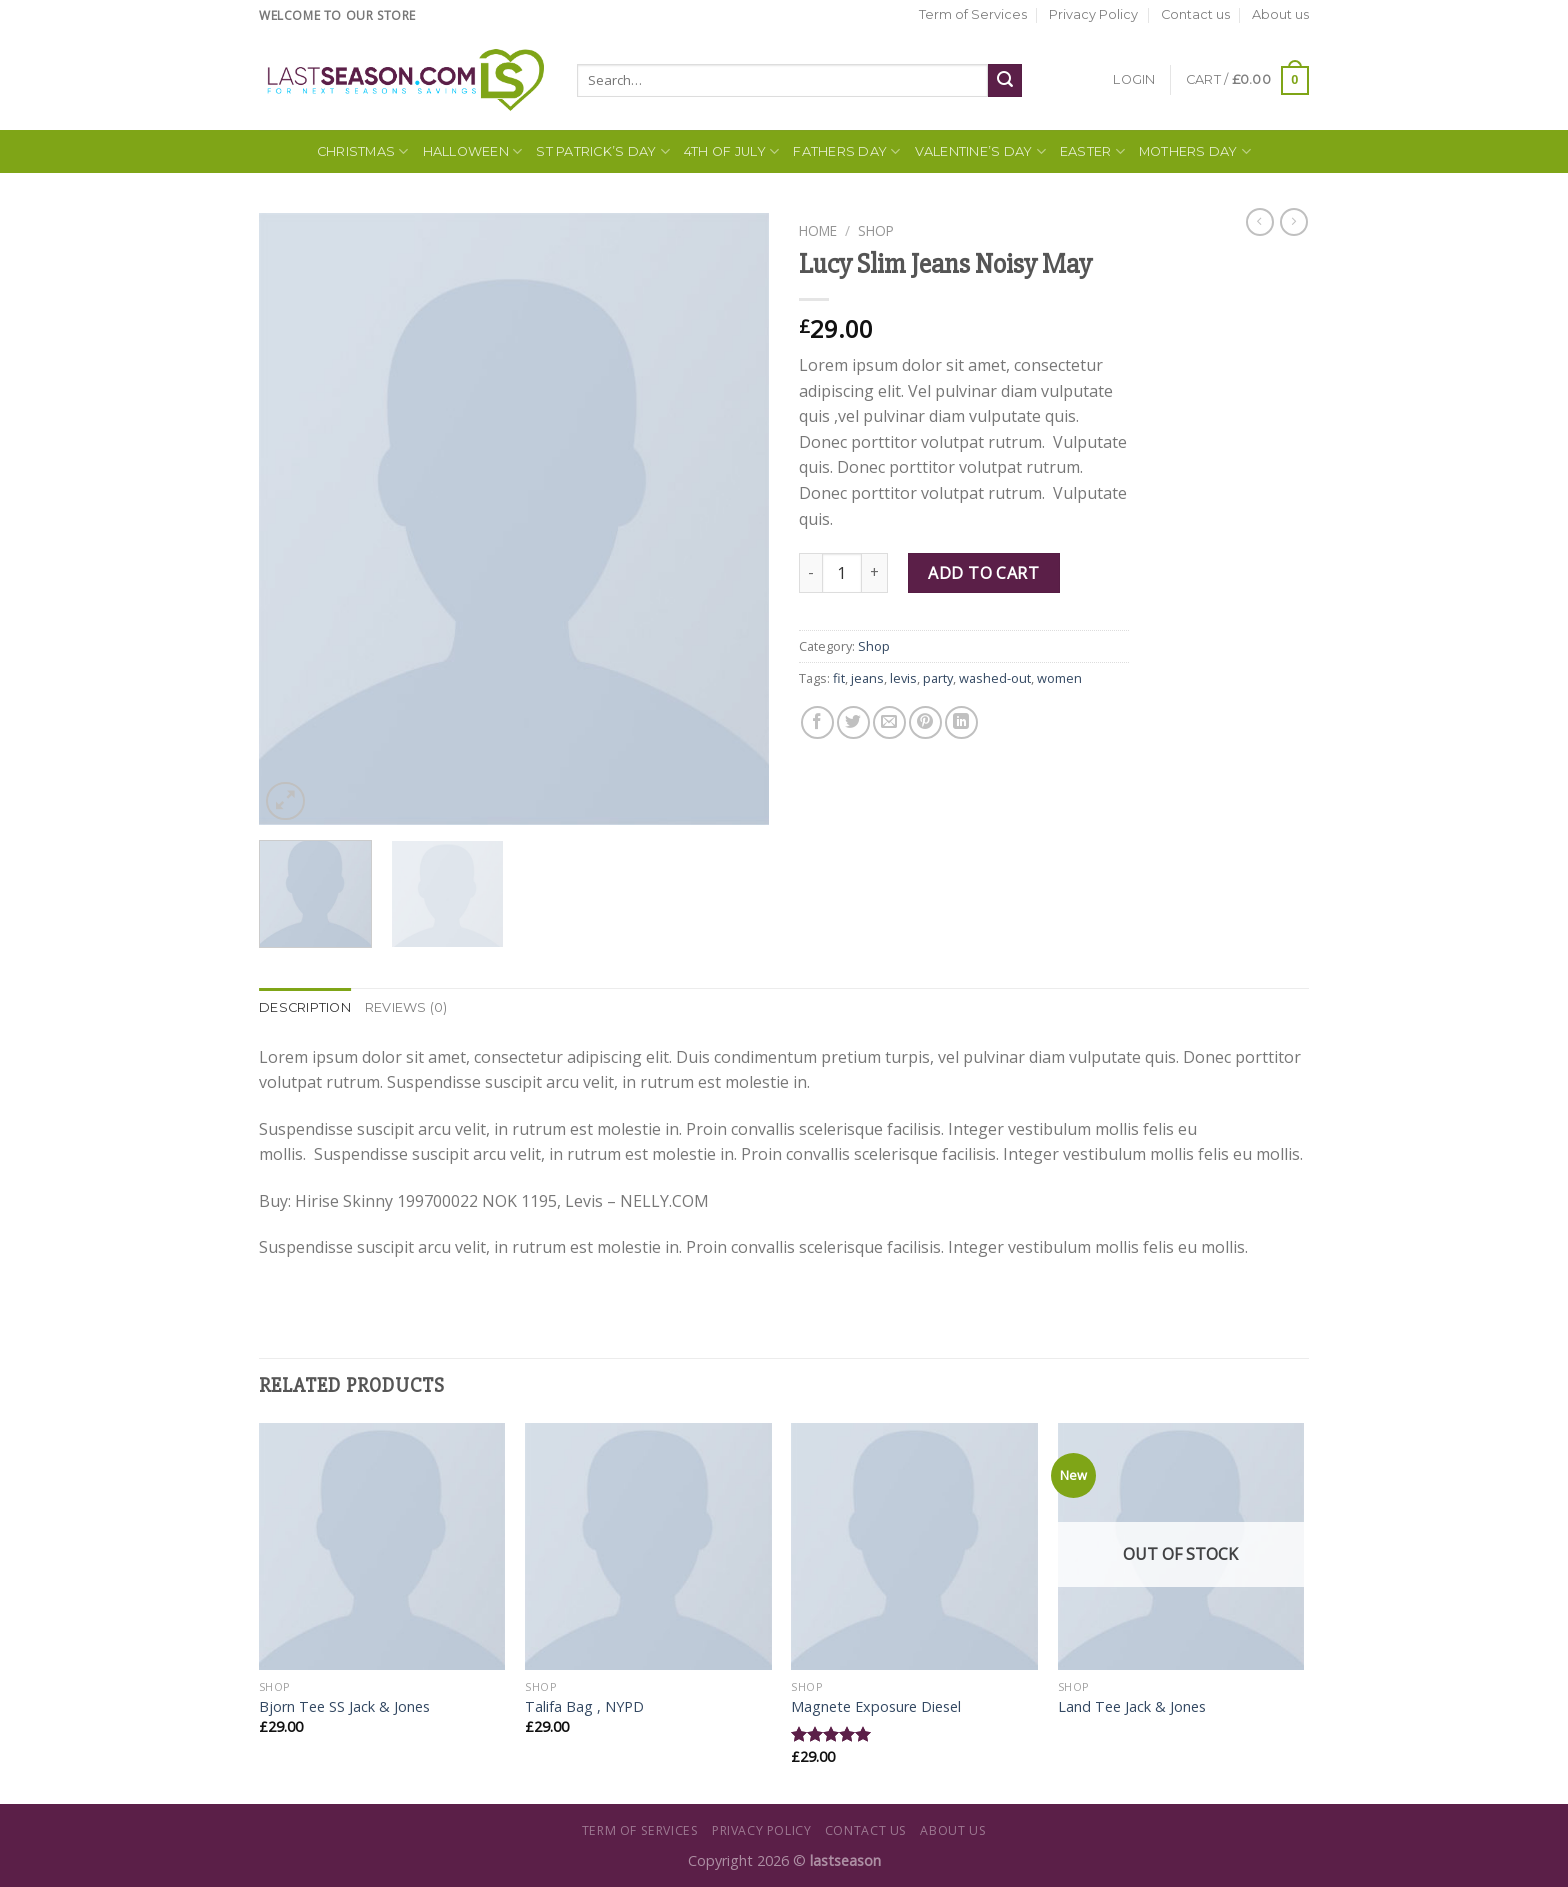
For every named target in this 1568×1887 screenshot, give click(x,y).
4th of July (731, 151)
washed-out (995, 678)
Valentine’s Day (980, 151)
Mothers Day (1195, 151)
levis (903, 678)
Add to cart (983, 573)
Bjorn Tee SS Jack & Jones (344, 1707)
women (1059, 678)
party (938, 678)
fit (839, 678)
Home (818, 230)
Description (305, 1007)
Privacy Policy (1093, 14)
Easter (1092, 151)
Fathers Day (846, 151)
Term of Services (973, 14)
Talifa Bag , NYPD (584, 1707)
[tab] (305, 1008)
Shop (876, 230)
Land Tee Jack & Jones (1132, 1707)
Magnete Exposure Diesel (876, 1707)
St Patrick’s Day (603, 151)
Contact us (1195, 14)
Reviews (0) (406, 1007)
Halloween (473, 151)
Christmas (363, 151)
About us (1280, 14)
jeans (867, 678)
